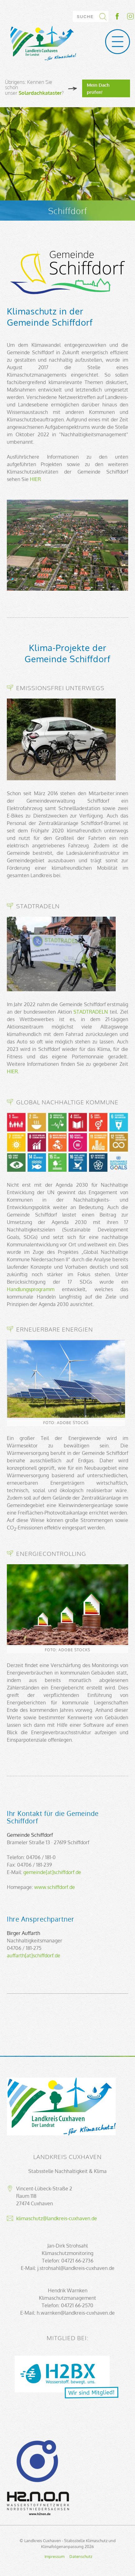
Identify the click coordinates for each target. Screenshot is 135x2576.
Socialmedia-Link (124, 16)
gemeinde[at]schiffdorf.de (52, 1872)
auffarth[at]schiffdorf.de (33, 1955)
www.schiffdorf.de (54, 1887)
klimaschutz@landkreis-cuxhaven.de (56, 2218)
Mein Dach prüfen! (98, 88)
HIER (35, 479)
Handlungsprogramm (30, 1289)
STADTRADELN (90, 1012)
